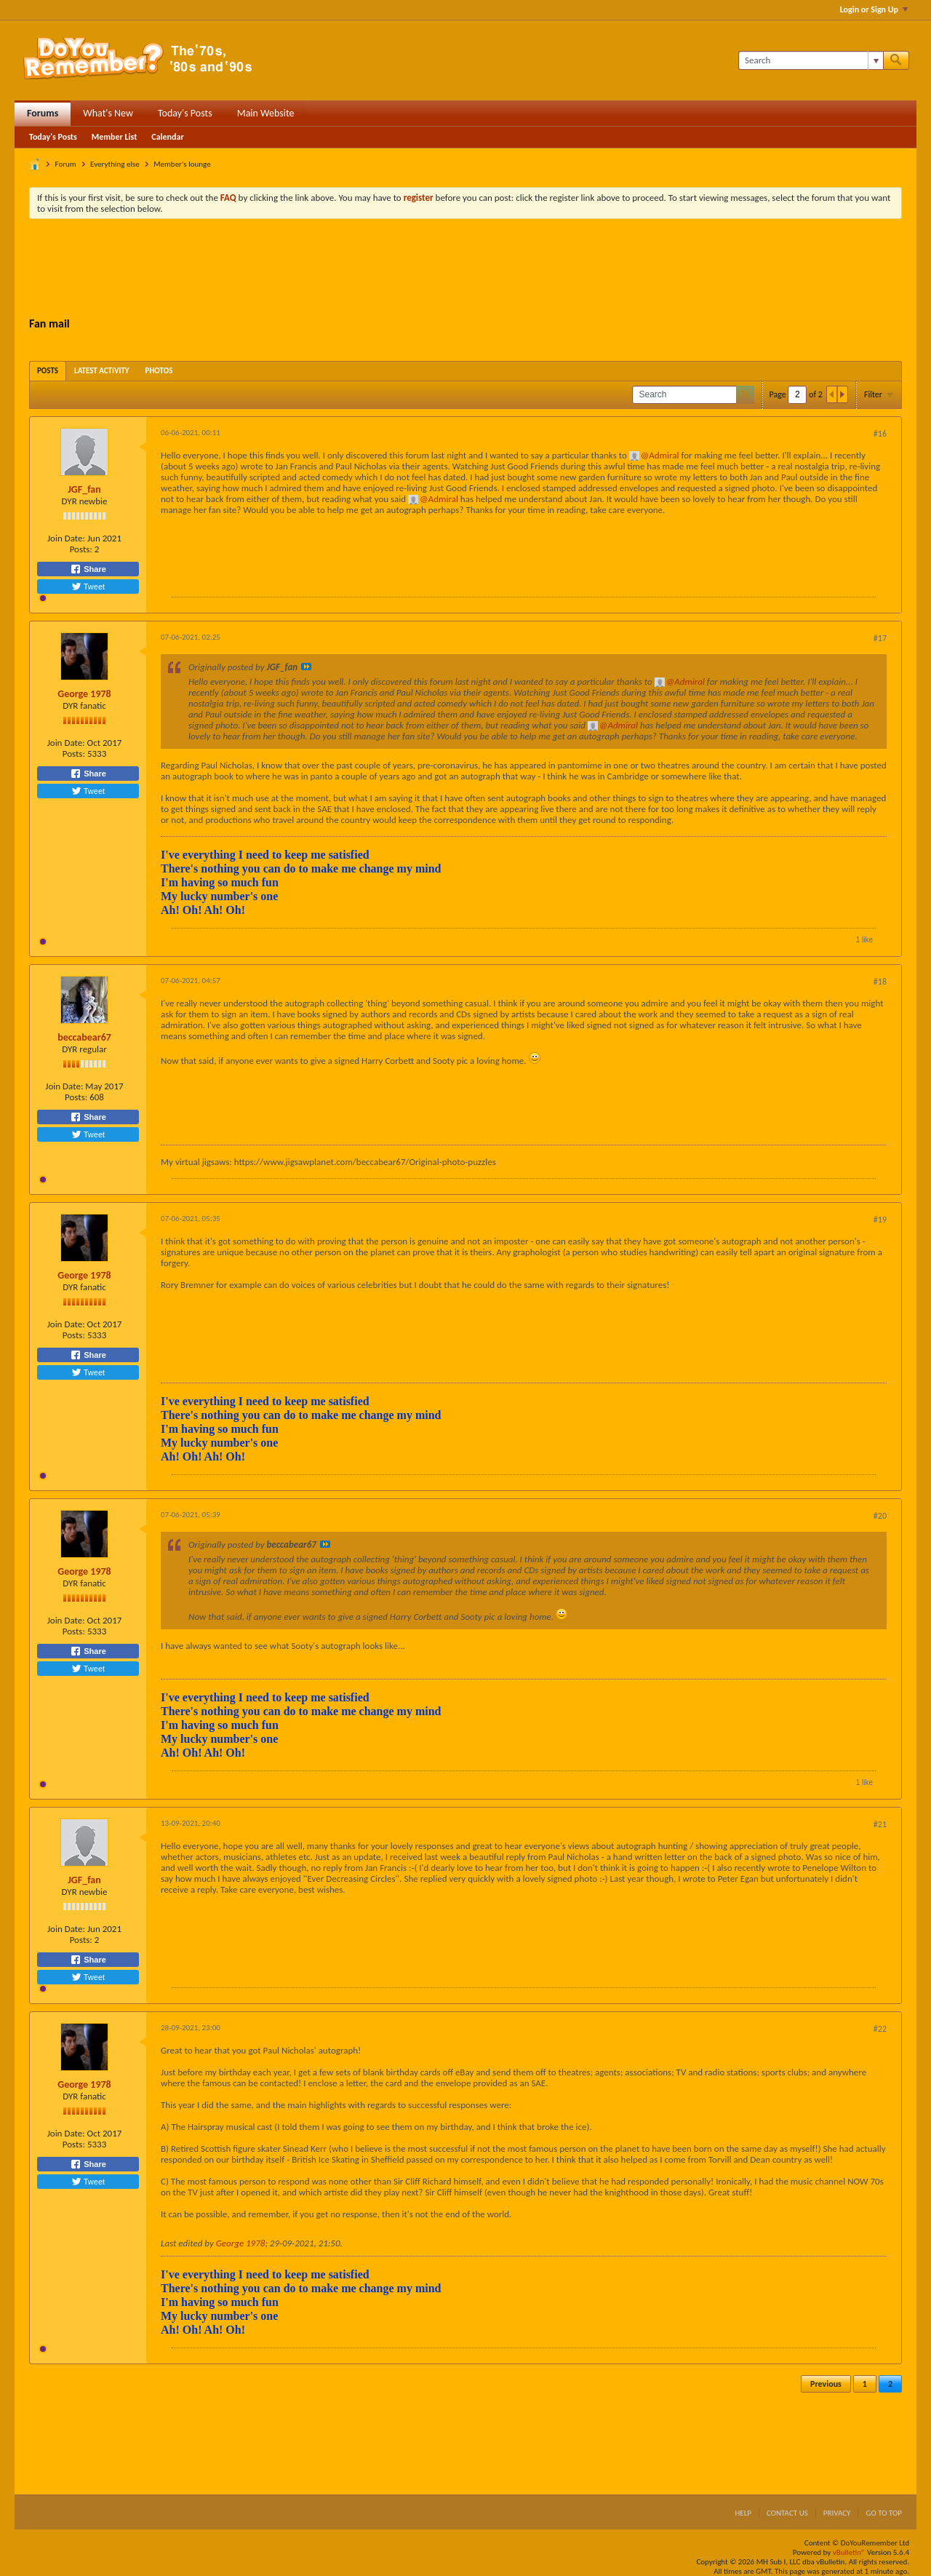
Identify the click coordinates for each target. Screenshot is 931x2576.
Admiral (664, 455)
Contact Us (787, 2513)
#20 (880, 1516)
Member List (114, 137)
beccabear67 (84, 1037)
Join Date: (66, 538)
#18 (880, 982)
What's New (108, 113)
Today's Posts (185, 113)
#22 (880, 2029)
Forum (65, 164)
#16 (880, 434)
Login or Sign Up (874, 9)
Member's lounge (181, 164)
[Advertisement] (465, 270)
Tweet (88, 586)
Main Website (266, 113)
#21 (880, 1824)
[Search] (810, 60)
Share (88, 569)
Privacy (837, 2513)
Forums (42, 113)
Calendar (167, 137)
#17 (880, 638)
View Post (306, 666)
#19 (880, 1220)
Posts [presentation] (47, 370)
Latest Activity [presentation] (101, 370)
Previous (826, 2384)
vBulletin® (849, 2552)
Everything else (115, 164)
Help (743, 2513)
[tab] (47, 371)
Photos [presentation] (159, 370)
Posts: (81, 549)
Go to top (884, 2513)
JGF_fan (84, 489)
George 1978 (84, 694)
